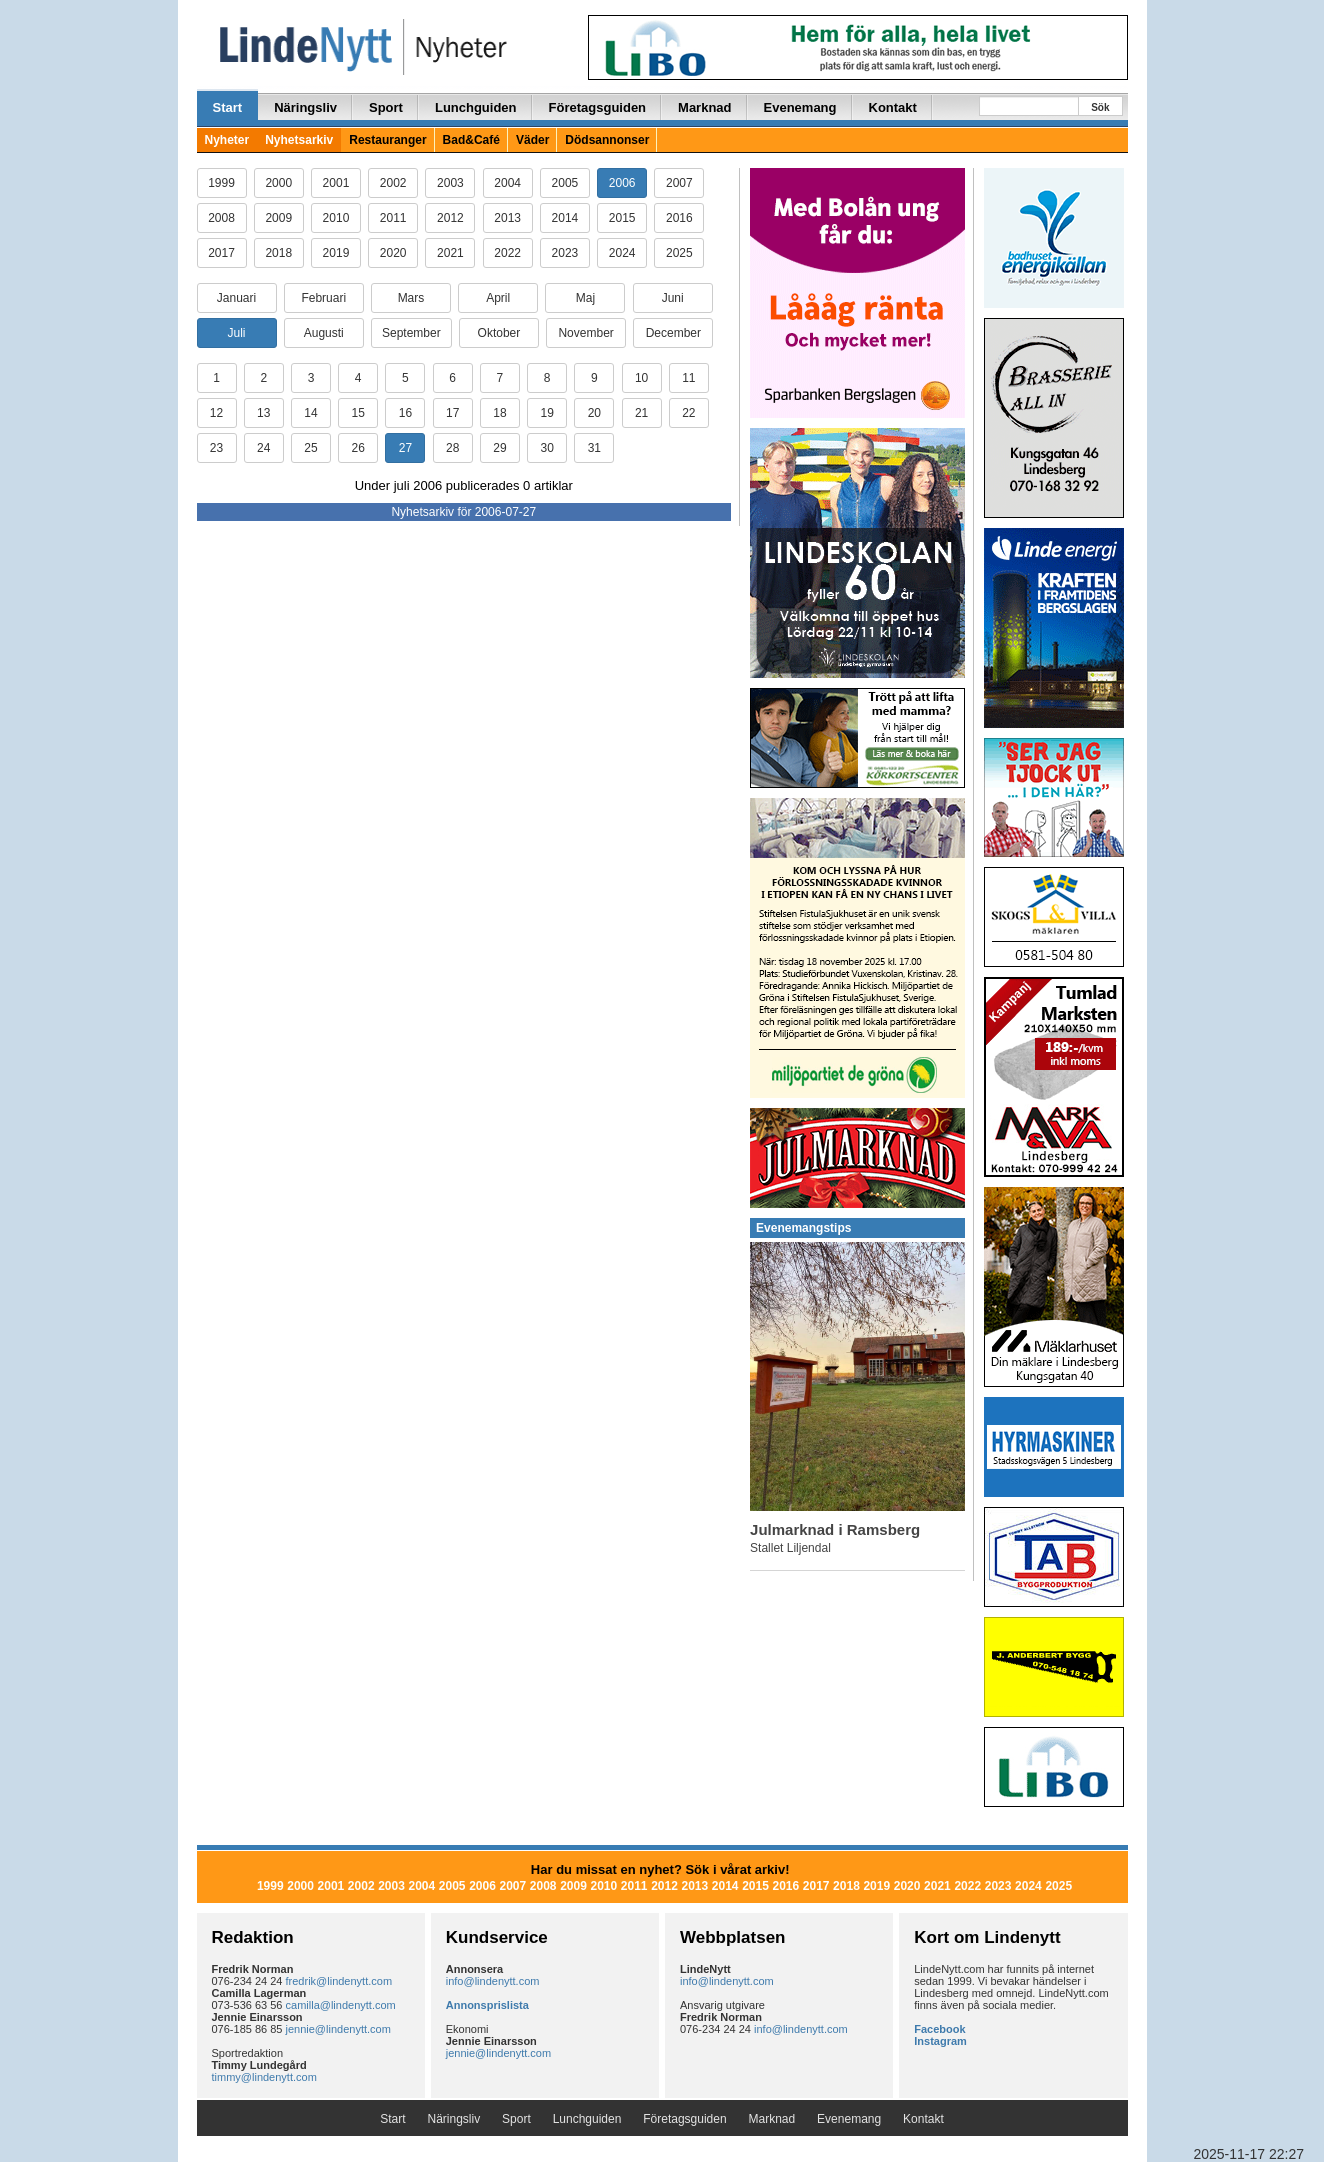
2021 (450, 253)
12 (216, 413)
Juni (673, 298)
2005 (565, 183)
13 (263, 413)
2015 (622, 218)
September (411, 333)
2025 (679, 253)
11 (688, 378)
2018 (278, 253)
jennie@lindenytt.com (338, 2029)
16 (405, 413)
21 (641, 413)
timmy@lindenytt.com (264, 2077)
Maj (585, 298)
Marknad (704, 107)
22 (688, 413)
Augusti (324, 333)
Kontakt (893, 107)
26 (358, 448)
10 (641, 378)
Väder (532, 140)
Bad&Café (471, 140)
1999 (221, 183)
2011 (393, 218)
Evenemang (800, 107)
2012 (450, 218)
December (673, 333)
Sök (1100, 107)
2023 (565, 253)
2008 (221, 218)
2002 (393, 183)
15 (358, 413)
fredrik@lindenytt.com (339, 1981)
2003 (450, 183)
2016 (679, 218)
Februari (323, 298)
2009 (278, 218)
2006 (622, 183)
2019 (336, 253)
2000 (278, 183)
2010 (336, 218)
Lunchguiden (476, 107)
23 (216, 448)
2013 (507, 218)
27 (405, 448)
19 (546, 413)
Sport (386, 107)
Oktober (499, 333)
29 (499, 448)
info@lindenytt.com (493, 1981)
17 (452, 413)
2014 (565, 218)
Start (228, 107)
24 (263, 448)
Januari (236, 298)
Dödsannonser (607, 140)
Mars (411, 298)
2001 (336, 183)
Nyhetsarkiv (299, 140)
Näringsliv (305, 107)
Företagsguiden (598, 107)
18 (499, 413)
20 (594, 413)
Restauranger (387, 140)
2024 (622, 253)
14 (310, 413)
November (585, 333)
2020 (393, 253)
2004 (507, 183)
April (498, 298)
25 (310, 448)
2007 (679, 183)
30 (546, 448)
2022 (507, 253)
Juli (236, 333)
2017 (221, 253)
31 (594, 448)
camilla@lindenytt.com (341, 2005)
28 (452, 448)
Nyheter (227, 140)
